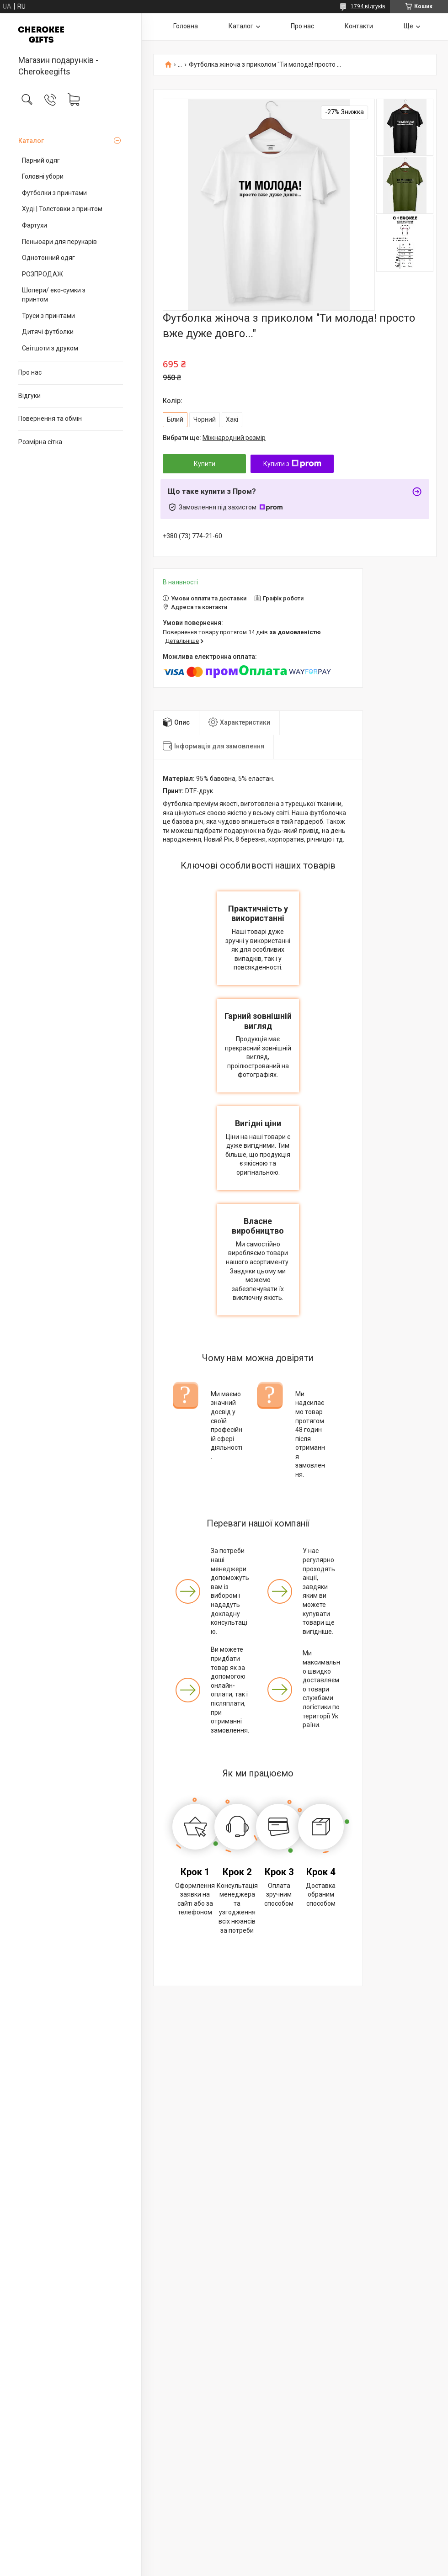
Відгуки (29, 395)
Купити (204, 463)
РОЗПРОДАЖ (42, 274)
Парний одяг (41, 160)
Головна (185, 26)
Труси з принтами (48, 315)
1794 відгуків (368, 6)
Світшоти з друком (50, 348)
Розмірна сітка (40, 441)
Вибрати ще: (214, 437)
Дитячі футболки (48, 331)
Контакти (359, 26)
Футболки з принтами (54, 192)
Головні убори (43, 176)
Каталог (31, 140)
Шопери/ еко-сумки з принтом (53, 294)
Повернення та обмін (50, 418)
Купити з (292, 464)
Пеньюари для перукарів (59, 241)
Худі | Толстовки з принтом (62, 208)
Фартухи (34, 225)
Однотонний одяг (48, 257)
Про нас (30, 372)
